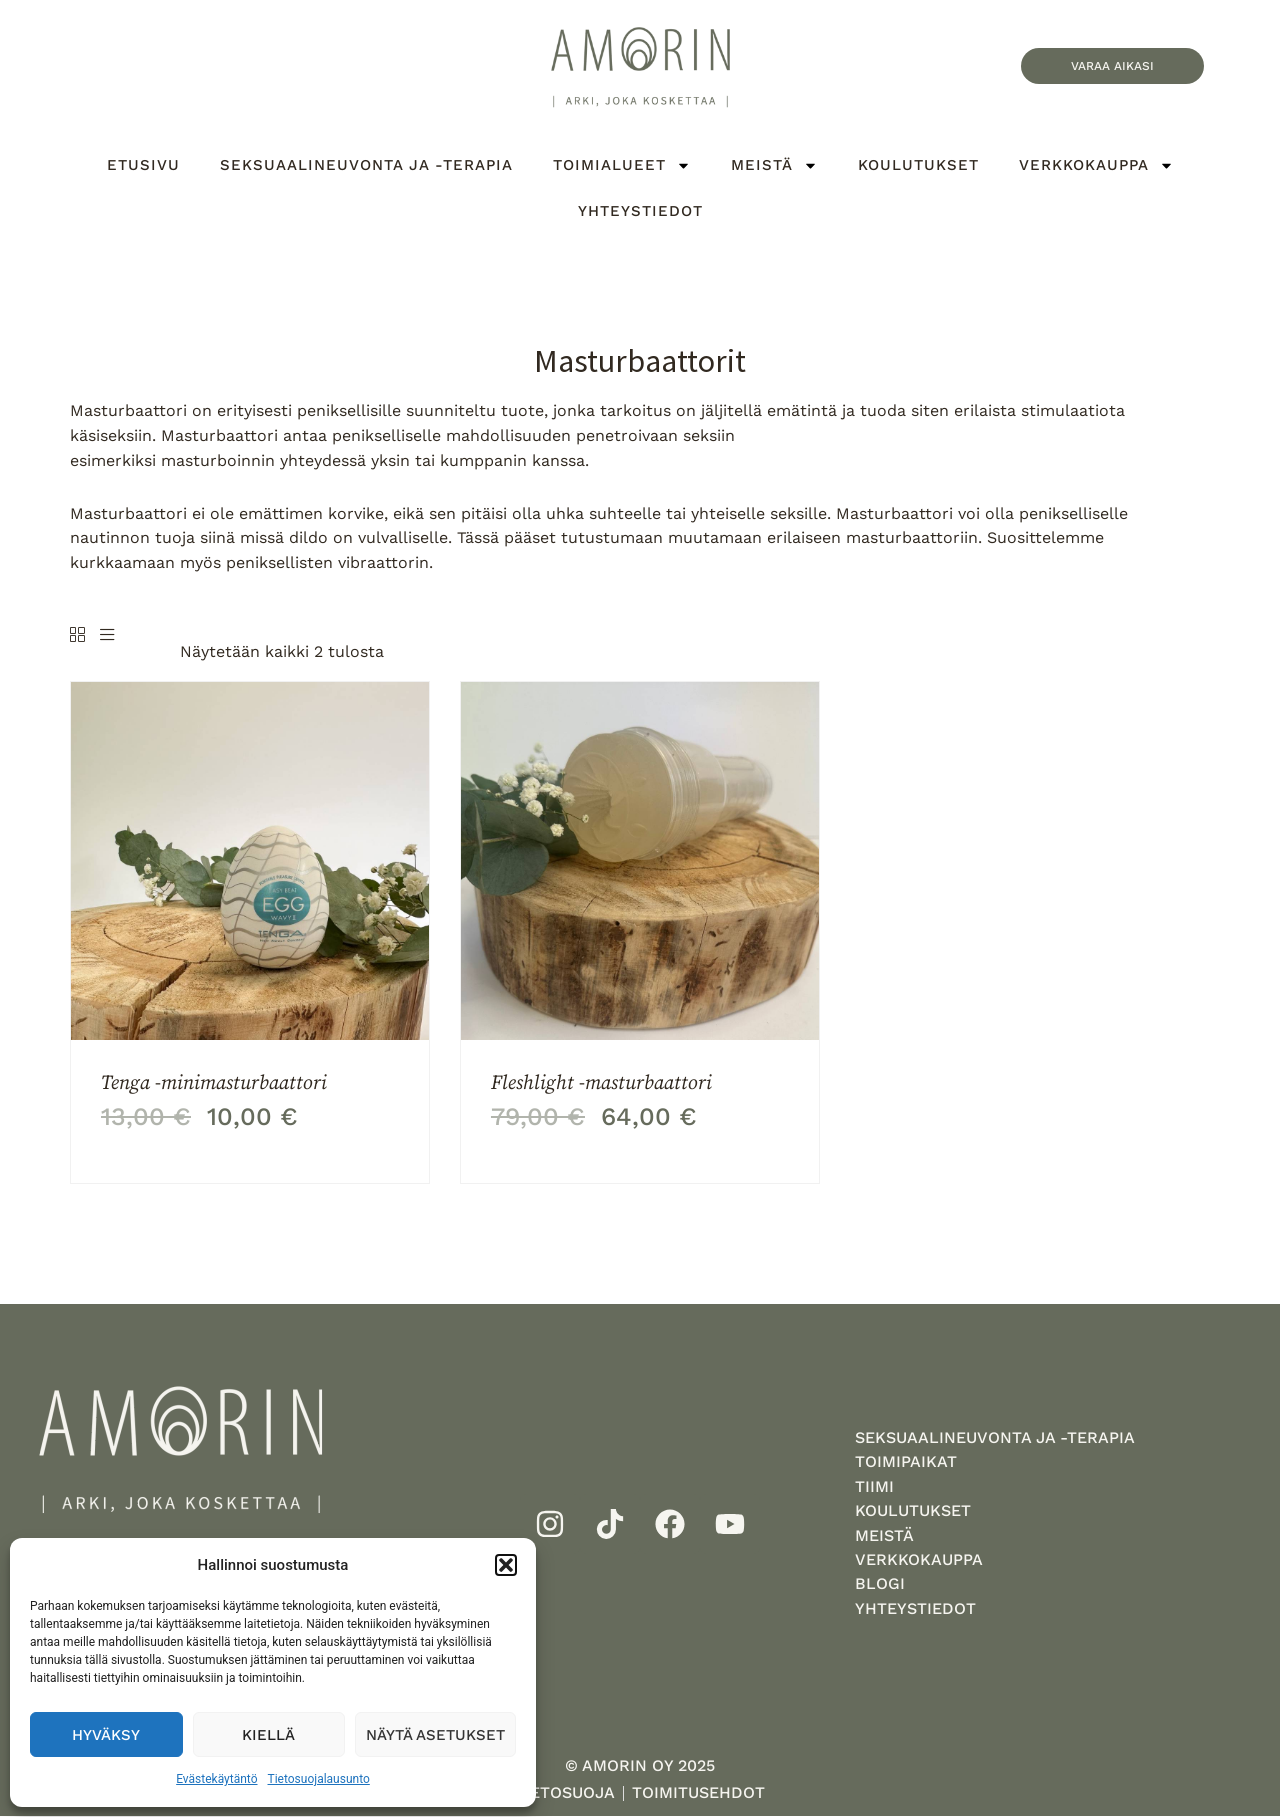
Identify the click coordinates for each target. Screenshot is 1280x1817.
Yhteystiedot (640, 211)
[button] (506, 1565)
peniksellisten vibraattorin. (329, 562)
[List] (107, 636)
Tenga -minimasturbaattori (214, 1082)
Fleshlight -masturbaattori (601, 1082)
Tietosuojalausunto (319, 1779)
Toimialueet (622, 165)
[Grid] (77, 636)
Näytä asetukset (435, 1735)
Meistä (774, 165)
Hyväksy (106, 1735)
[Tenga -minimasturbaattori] (250, 860)
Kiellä (268, 1735)
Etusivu (143, 165)
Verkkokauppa (1096, 165)
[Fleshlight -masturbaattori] (640, 860)
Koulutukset (918, 165)
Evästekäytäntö (216, 1779)
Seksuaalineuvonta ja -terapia (366, 165)
